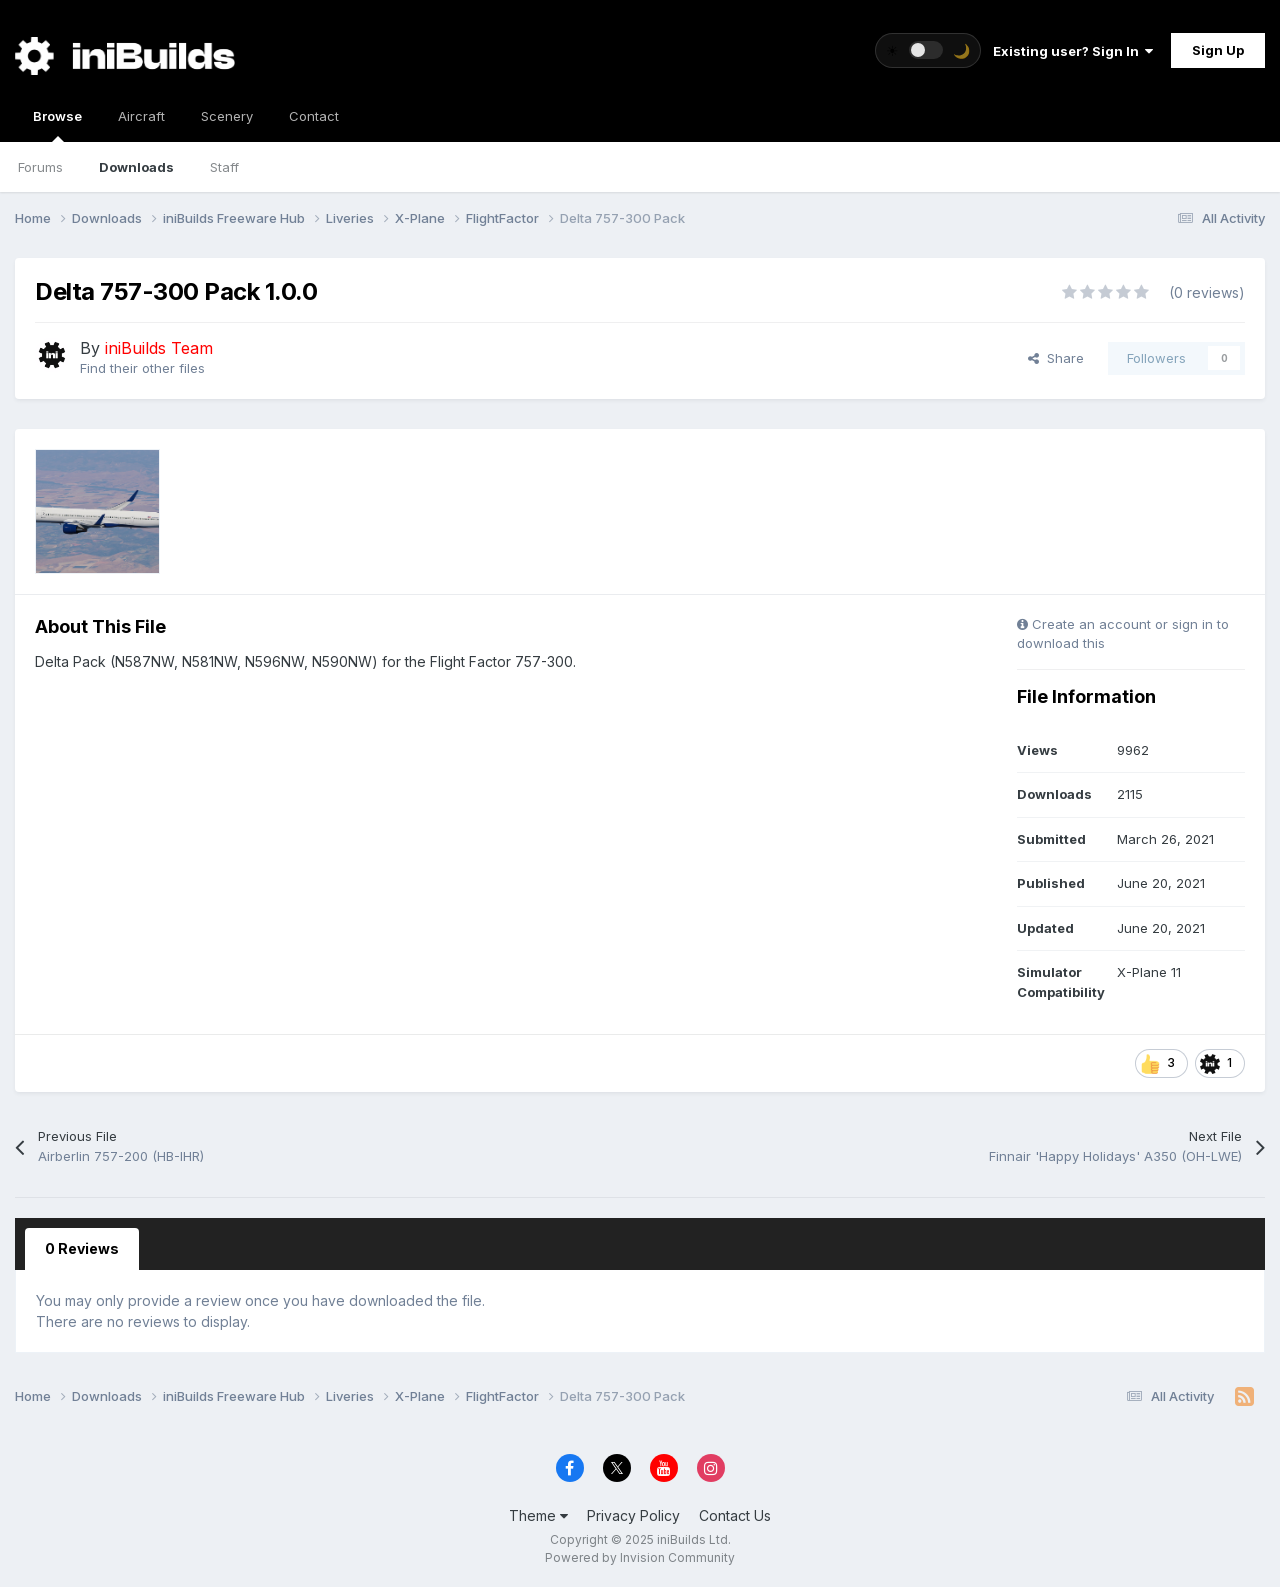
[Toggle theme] (928, 50)
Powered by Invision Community (640, 1557)
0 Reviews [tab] (82, 1248)
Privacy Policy (633, 1515)
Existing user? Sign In (1073, 51)
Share (1056, 358)
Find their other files (142, 368)
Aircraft (141, 116)
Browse (57, 125)
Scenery (227, 116)
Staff (224, 167)
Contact (314, 116)
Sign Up (1218, 50)
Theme (538, 1515)
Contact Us (735, 1515)
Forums (40, 167)
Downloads (136, 167)
